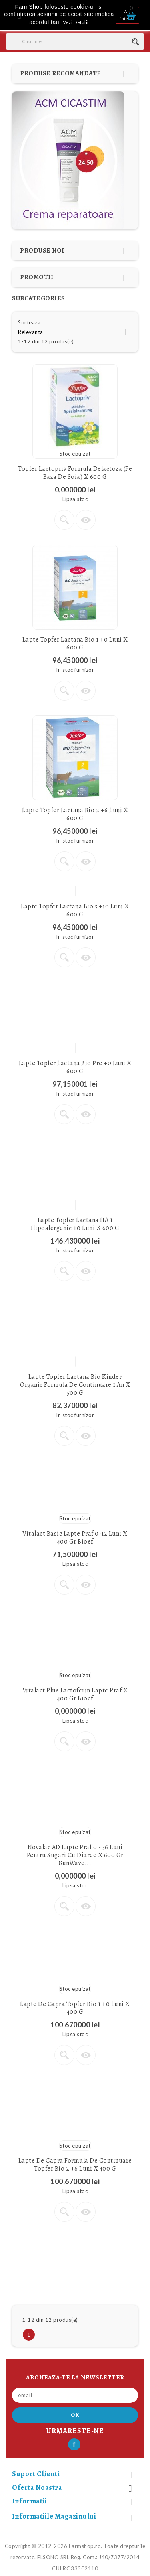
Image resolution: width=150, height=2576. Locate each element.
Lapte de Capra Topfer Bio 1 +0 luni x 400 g (75, 2008)
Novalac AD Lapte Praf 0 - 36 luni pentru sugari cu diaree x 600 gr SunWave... (75, 1855)
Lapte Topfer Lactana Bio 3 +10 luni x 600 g (75, 910)
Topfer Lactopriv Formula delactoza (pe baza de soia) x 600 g (75, 472)
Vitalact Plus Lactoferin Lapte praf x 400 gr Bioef (75, 1694)
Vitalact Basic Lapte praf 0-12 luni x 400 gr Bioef (75, 1537)
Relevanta (75, 332)
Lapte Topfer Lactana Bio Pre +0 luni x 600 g (75, 1067)
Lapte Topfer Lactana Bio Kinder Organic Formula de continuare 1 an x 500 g (75, 1384)
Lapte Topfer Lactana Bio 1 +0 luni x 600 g (75, 643)
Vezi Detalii (76, 22)
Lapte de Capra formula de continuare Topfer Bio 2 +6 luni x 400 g (75, 2164)
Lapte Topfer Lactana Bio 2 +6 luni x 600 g (75, 814)
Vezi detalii (64, 520)
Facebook (74, 2444)
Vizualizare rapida (86, 520)
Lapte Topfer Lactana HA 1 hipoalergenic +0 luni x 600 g (75, 1224)
